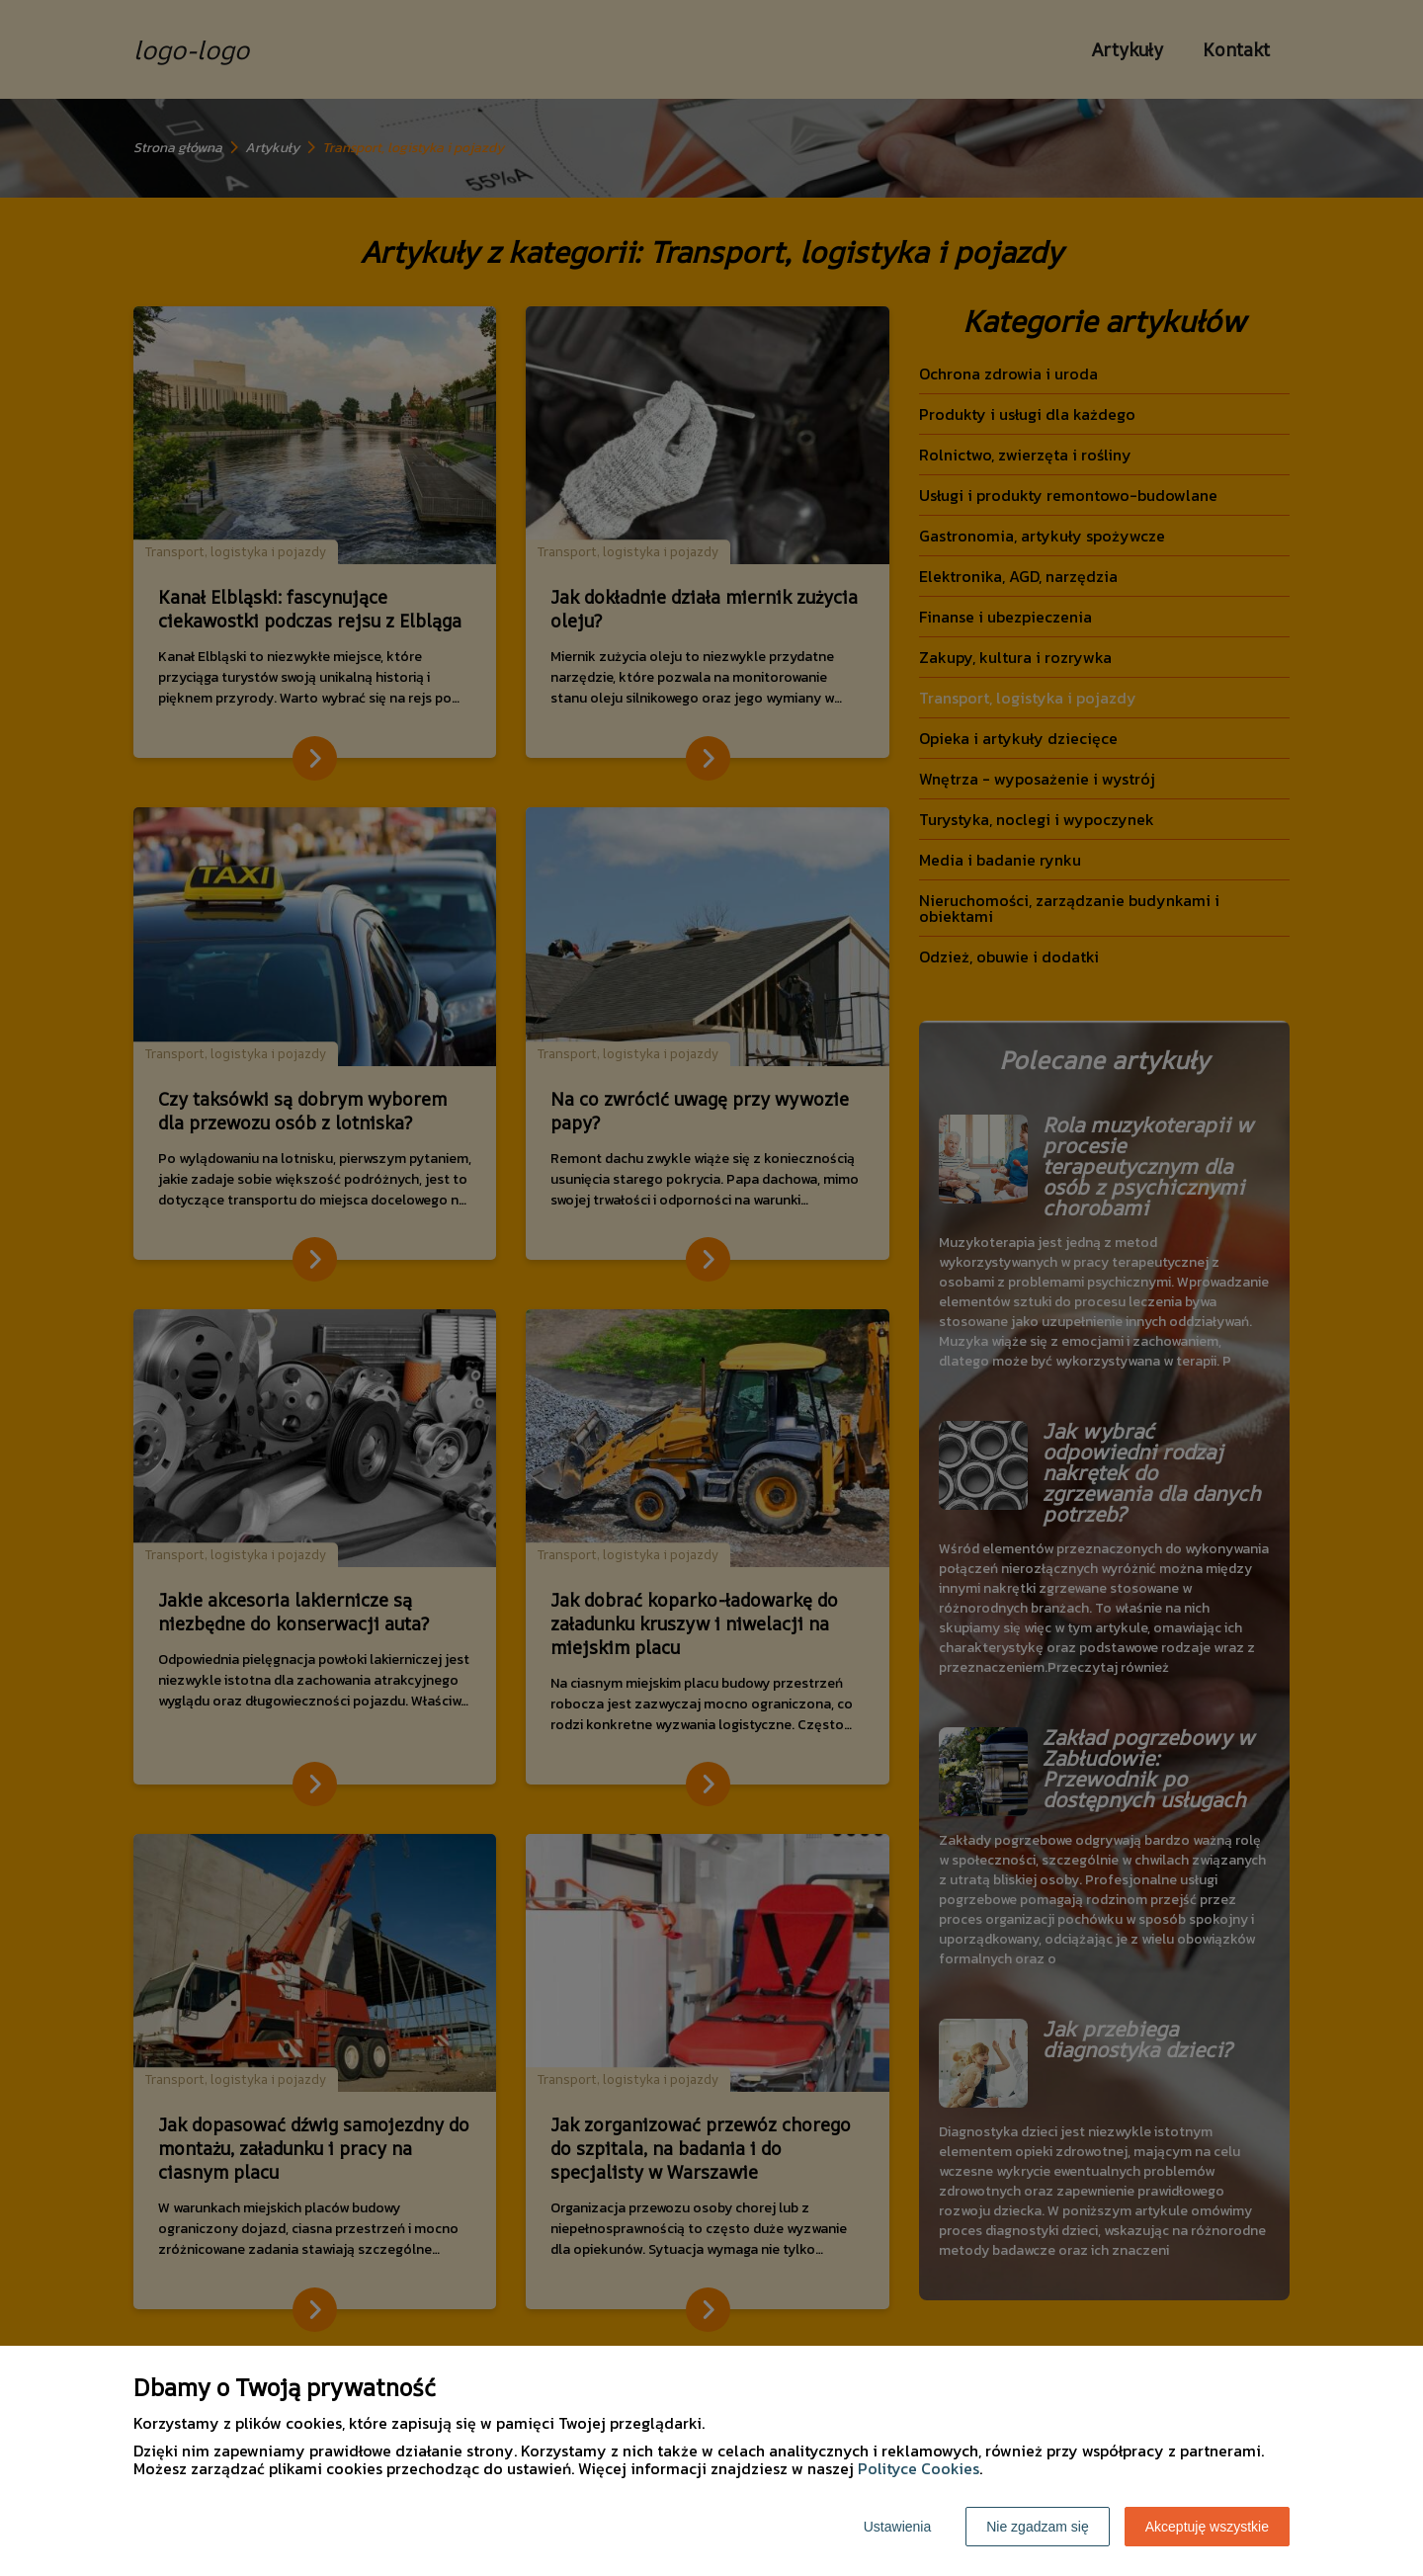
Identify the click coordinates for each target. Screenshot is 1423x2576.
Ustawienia (897, 2526)
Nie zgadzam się (1037, 2526)
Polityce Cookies (918, 2468)
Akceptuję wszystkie (1207, 2526)
